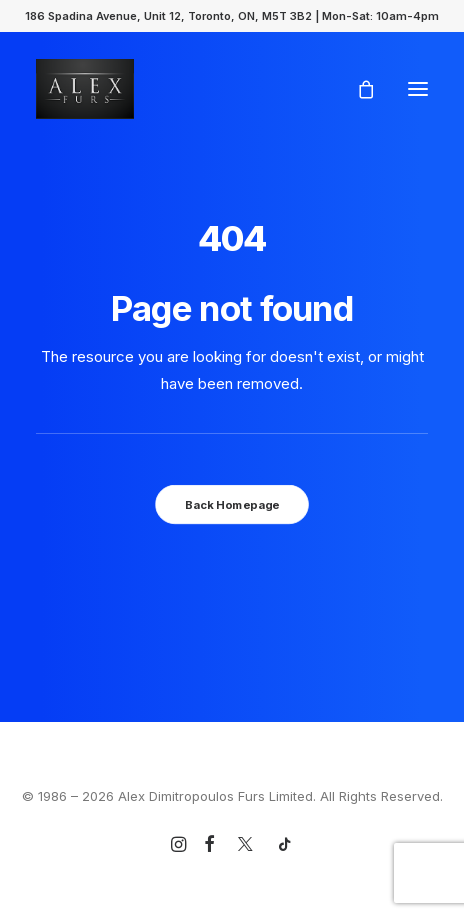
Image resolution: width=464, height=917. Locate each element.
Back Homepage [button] (232, 504)
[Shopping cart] (357, 89)
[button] (418, 89)
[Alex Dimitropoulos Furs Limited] (85, 89)
